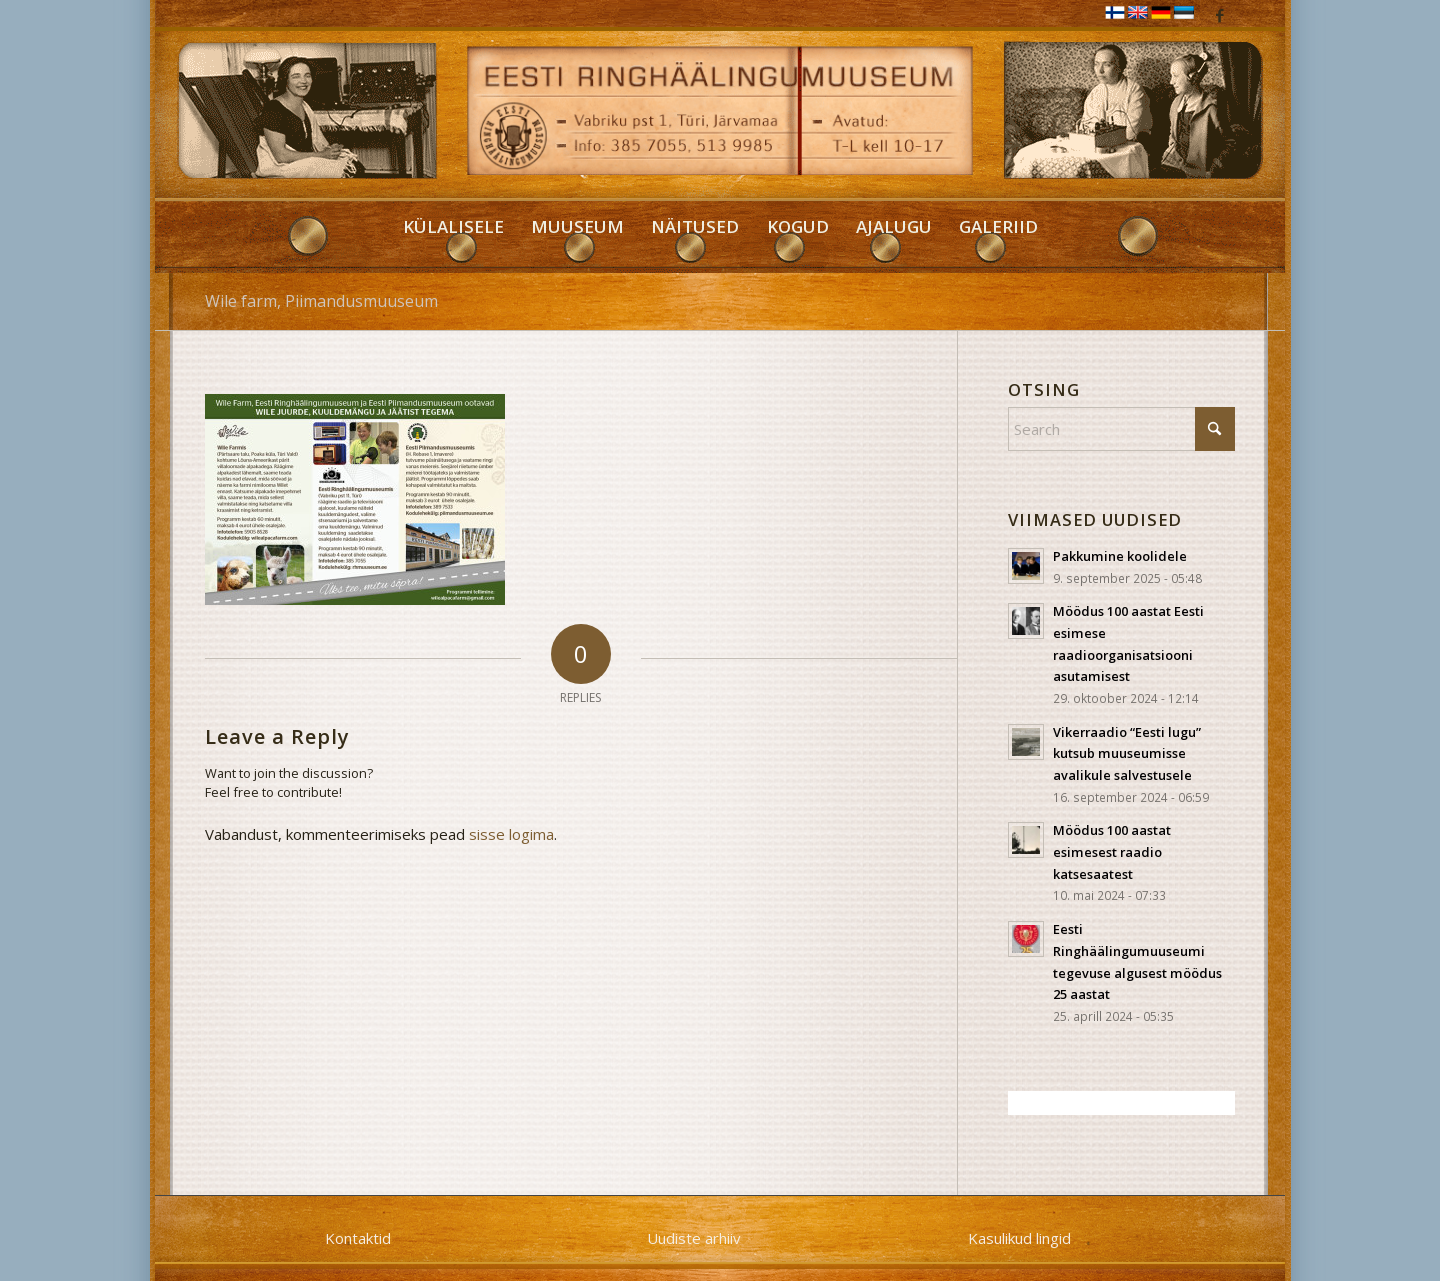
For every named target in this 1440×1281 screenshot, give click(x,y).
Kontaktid (358, 1238)
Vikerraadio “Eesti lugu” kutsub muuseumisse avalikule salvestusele (1127, 753)
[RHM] (720, 116)
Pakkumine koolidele (1120, 556)
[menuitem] (453, 237)
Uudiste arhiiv (694, 1238)
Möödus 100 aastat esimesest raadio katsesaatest (1112, 851)
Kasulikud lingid (1019, 1238)
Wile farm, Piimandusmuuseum (321, 301)
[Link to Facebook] (1220, 15)
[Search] (1121, 429)
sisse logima (511, 834)
